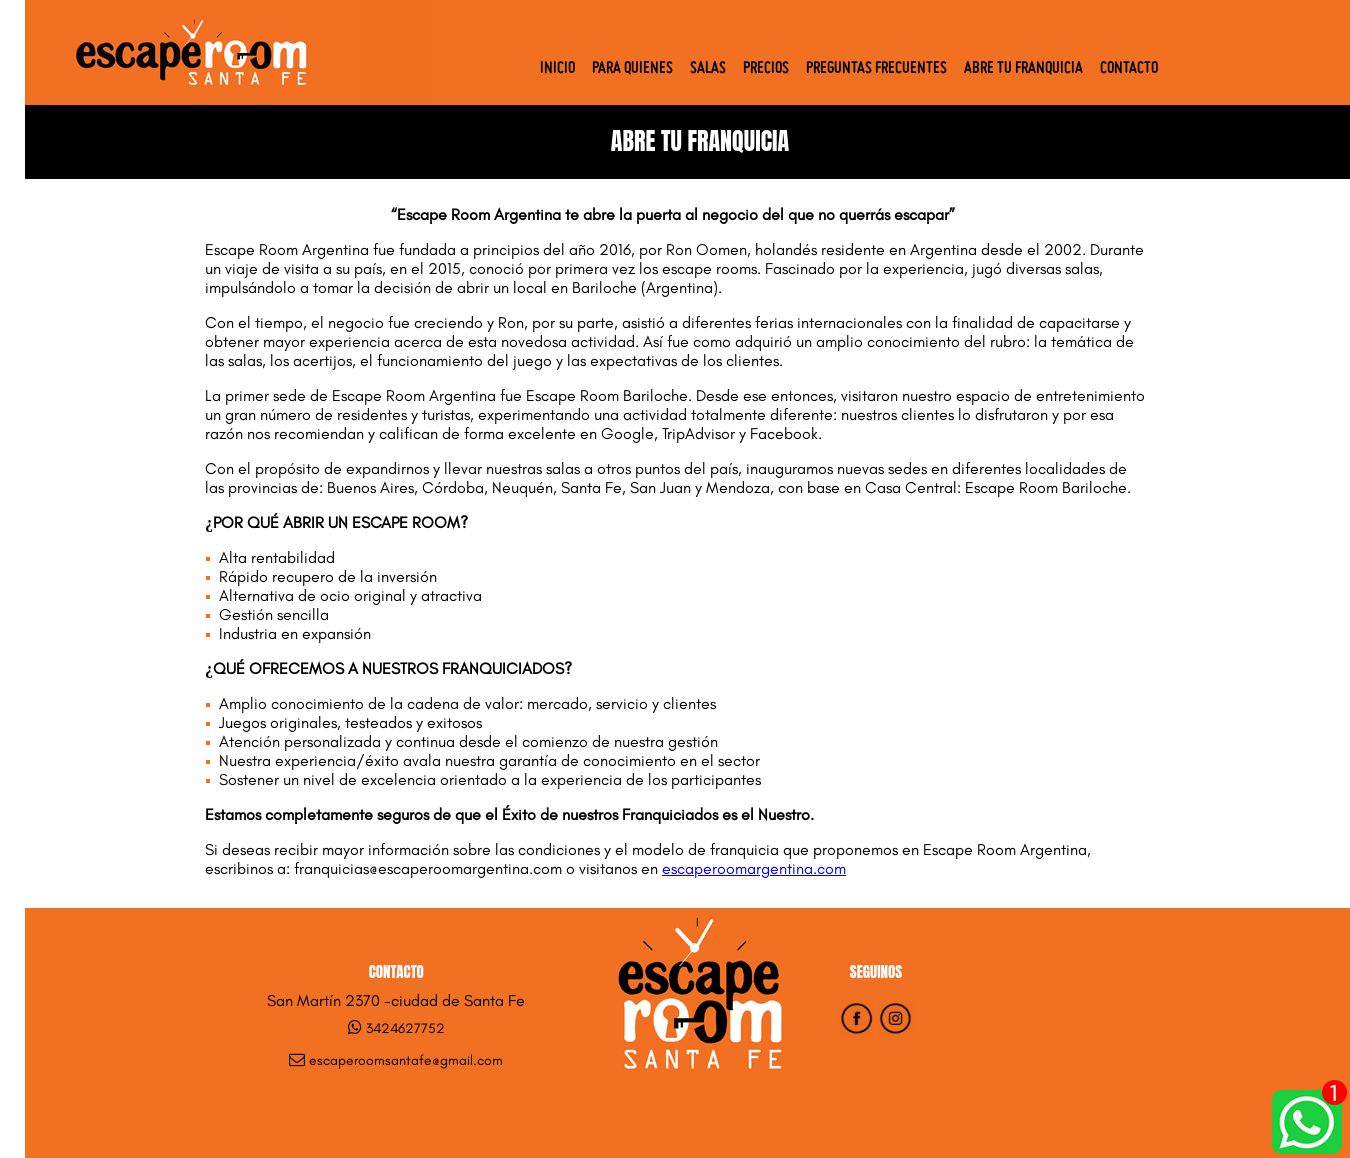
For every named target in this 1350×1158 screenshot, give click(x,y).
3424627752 (405, 1028)
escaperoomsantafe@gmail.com (406, 1060)
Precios (766, 69)
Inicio (557, 69)
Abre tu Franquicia (1023, 69)
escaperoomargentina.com (754, 868)
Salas (708, 69)
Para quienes (632, 69)
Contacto (1129, 69)
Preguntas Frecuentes (876, 69)
